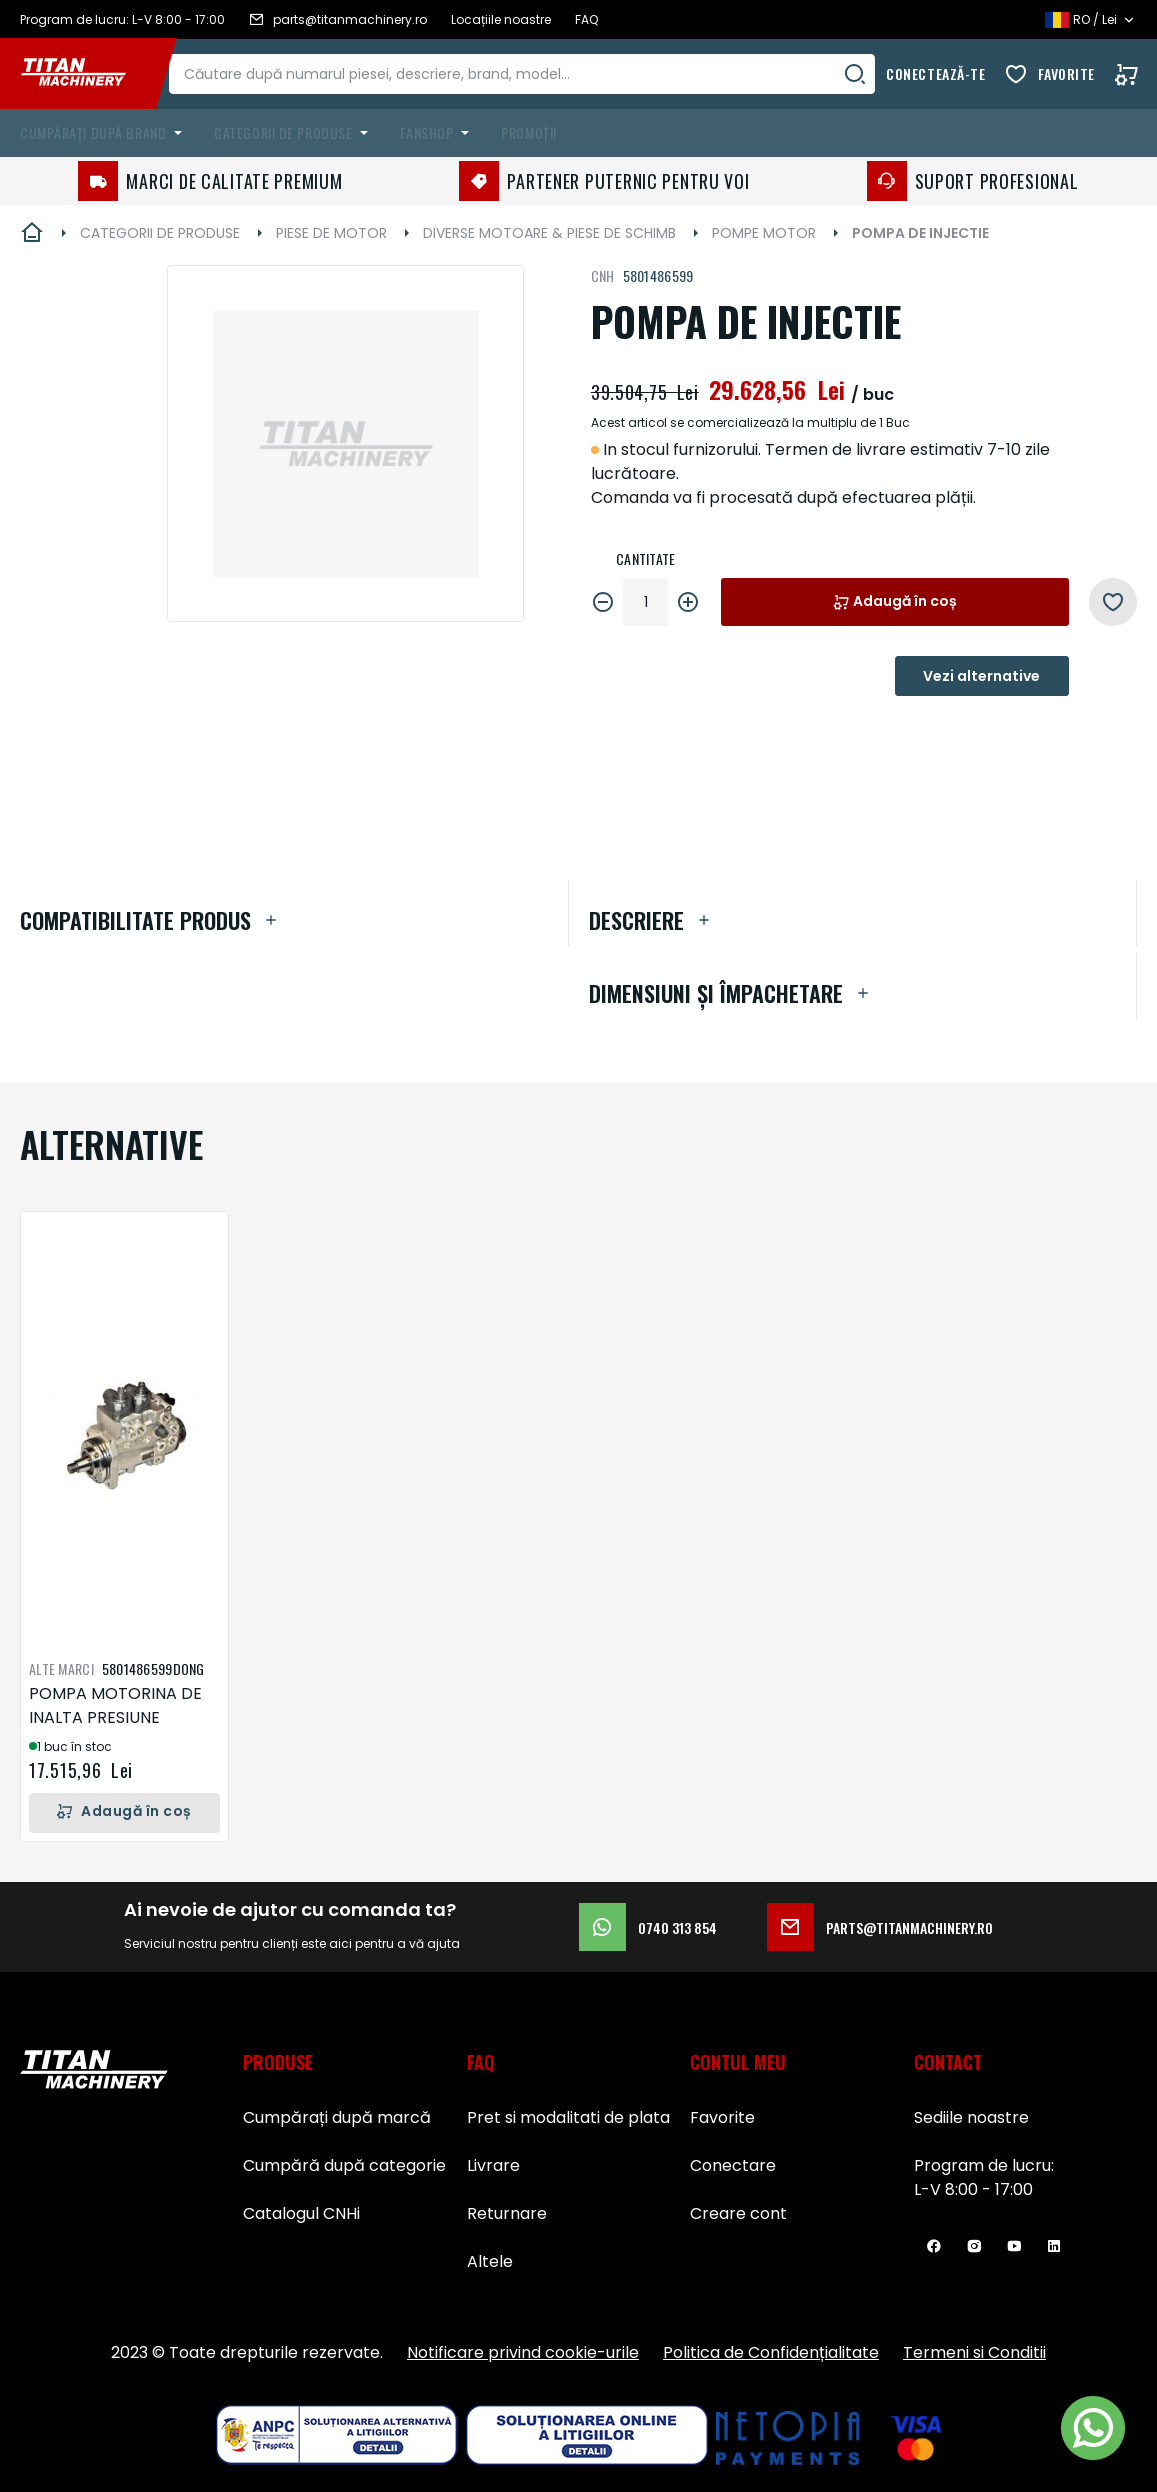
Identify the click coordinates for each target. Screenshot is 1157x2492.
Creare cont (738, 2213)
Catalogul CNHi (301, 2213)
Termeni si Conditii (974, 2352)
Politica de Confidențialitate (771, 2352)
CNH (603, 275)
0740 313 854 (648, 1927)
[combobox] (539, 74)
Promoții (528, 132)
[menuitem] (105, 133)
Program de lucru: (984, 2165)
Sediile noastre (971, 2117)
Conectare (733, 2165)
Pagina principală (32, 233)
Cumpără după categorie (344, 2165)
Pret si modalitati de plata (568, 2117)
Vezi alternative (981, 676)
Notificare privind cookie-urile (523, 2352)
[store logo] (88, 74)
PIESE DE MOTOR (331, 233)
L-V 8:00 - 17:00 (973, 2189)
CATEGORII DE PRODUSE (160, 233)
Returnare (507, 2213)
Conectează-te (935, 73)
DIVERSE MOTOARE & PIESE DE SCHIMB (549, 233)
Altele (490, 2261)
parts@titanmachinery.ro (880, 1927)
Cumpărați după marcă (337, 2117)
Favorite (1066, 73)
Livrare (493, 2165)
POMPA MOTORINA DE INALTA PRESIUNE (115, 1705)
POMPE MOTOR (764, 233)
